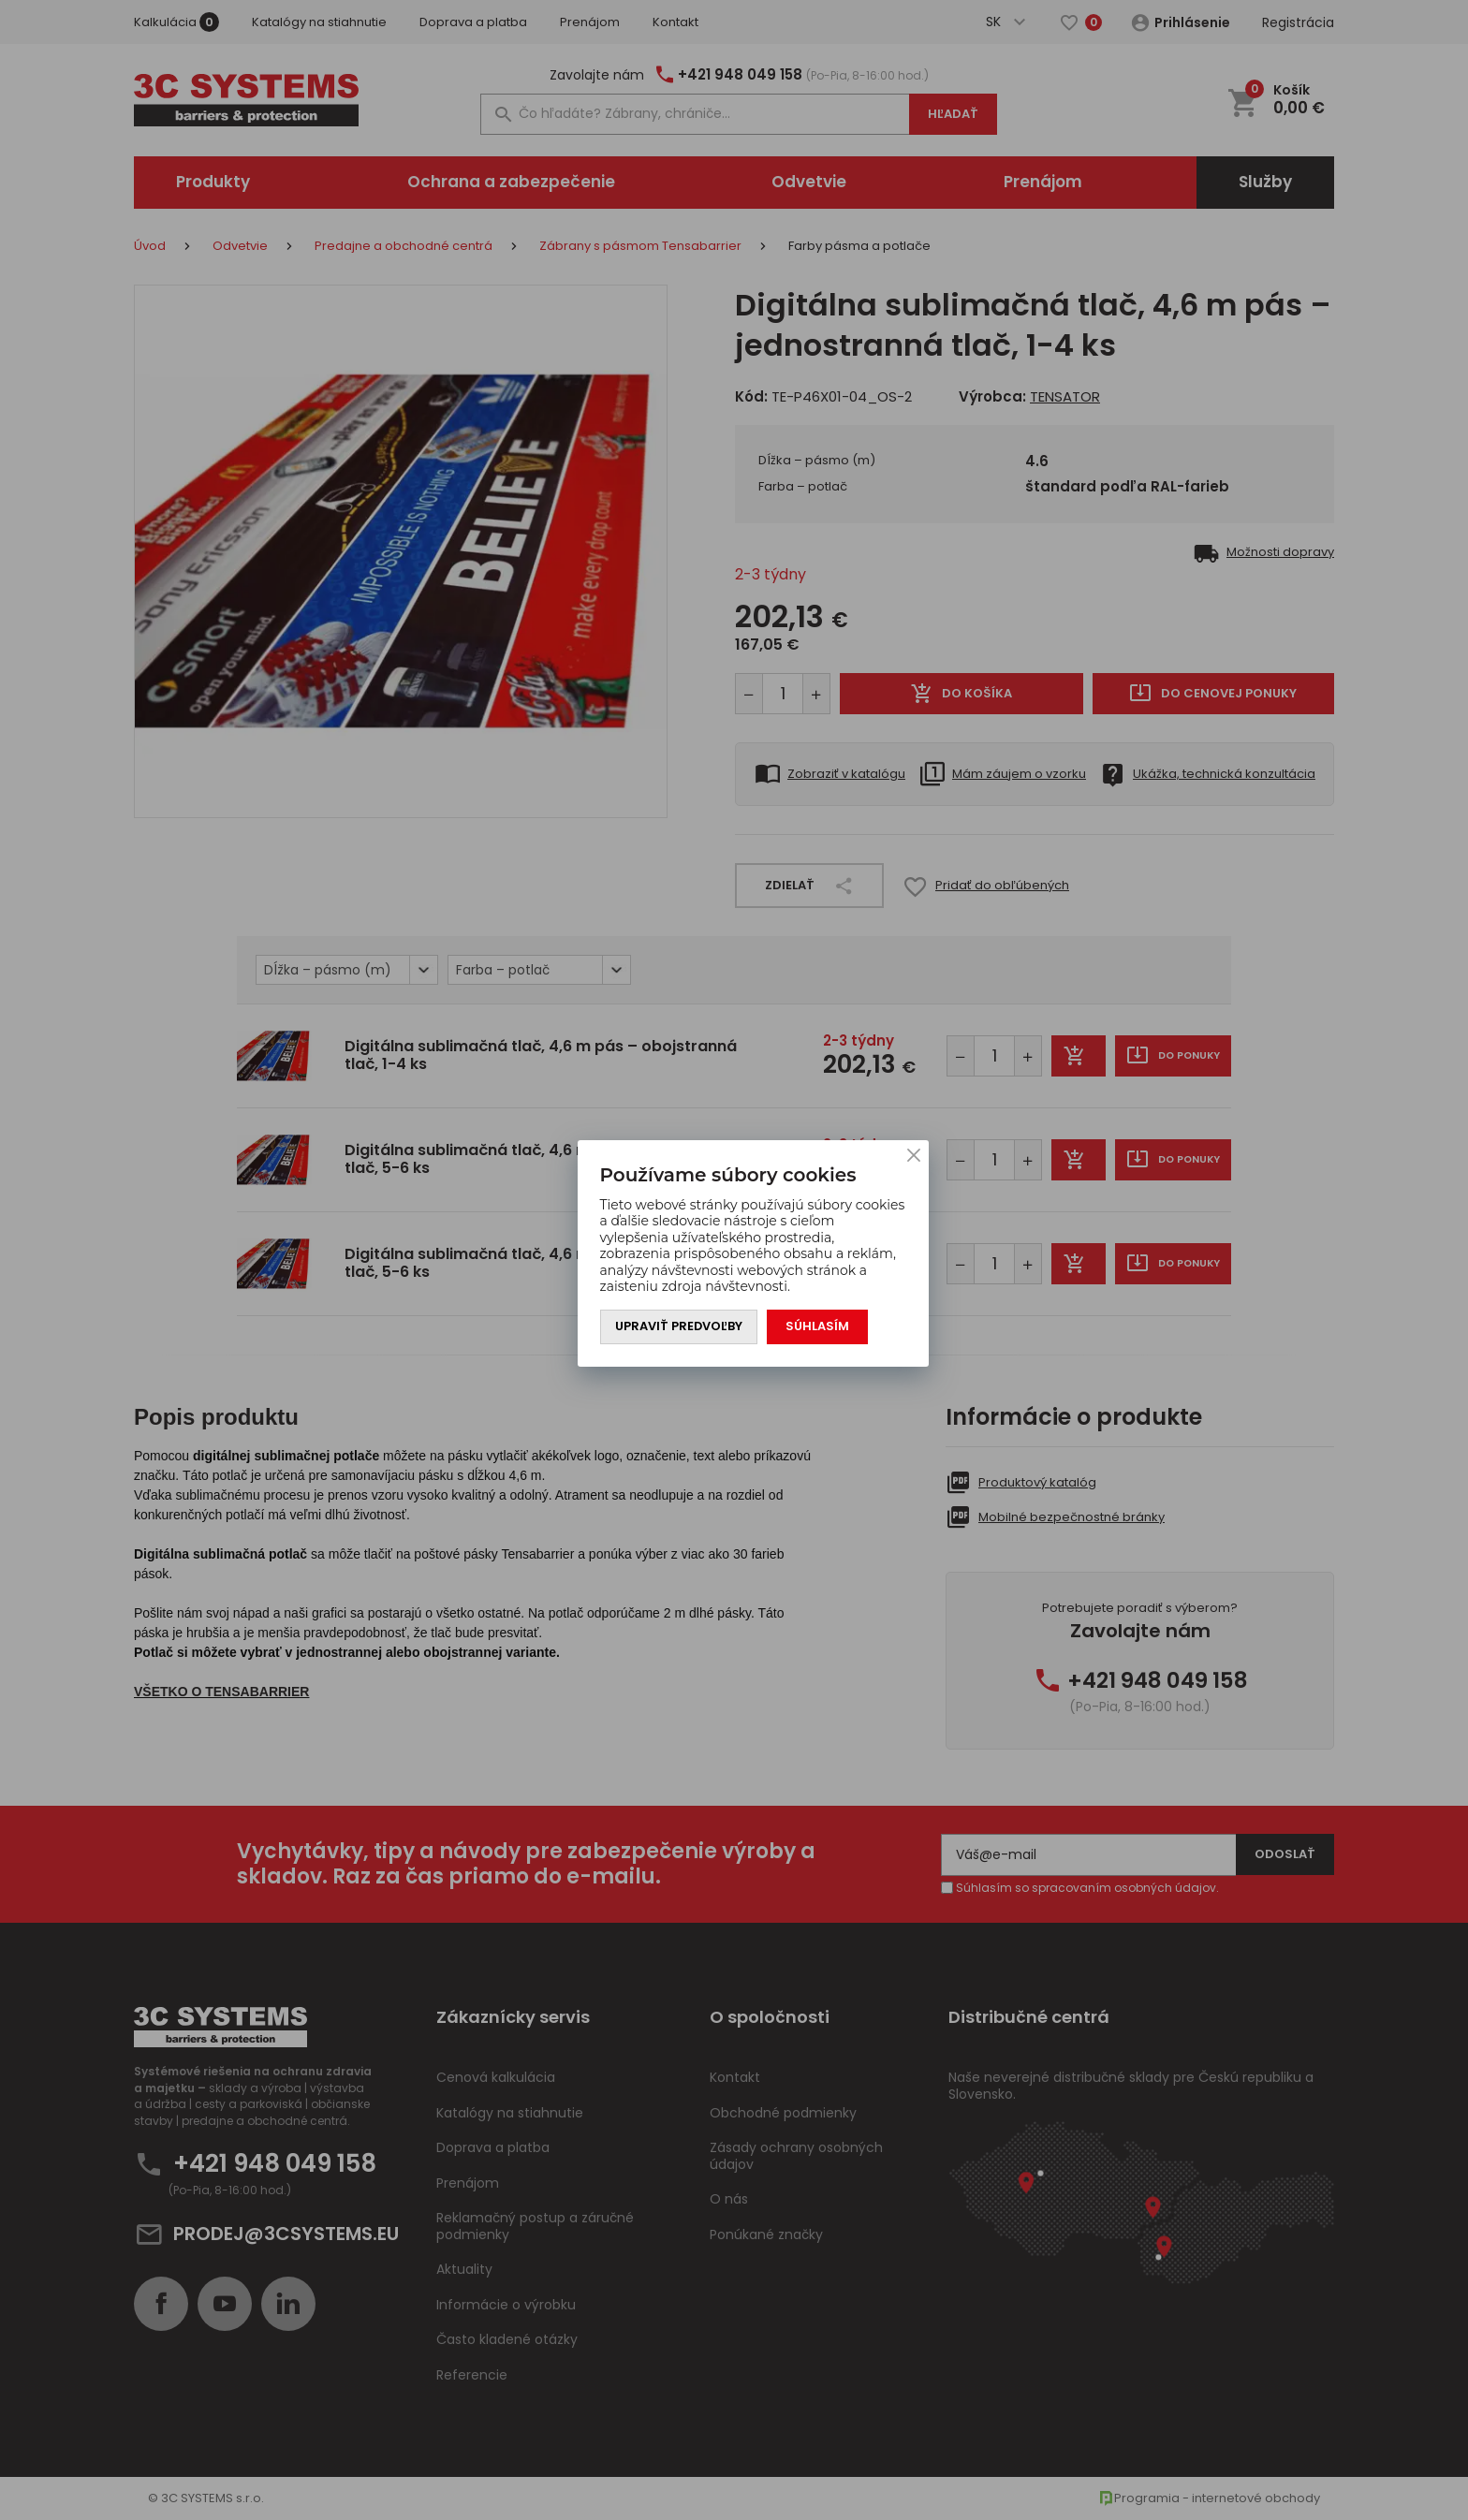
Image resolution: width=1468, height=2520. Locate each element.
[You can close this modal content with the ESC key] (734, 1260)
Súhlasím (818, 1327)
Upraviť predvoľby (679, 1327)
